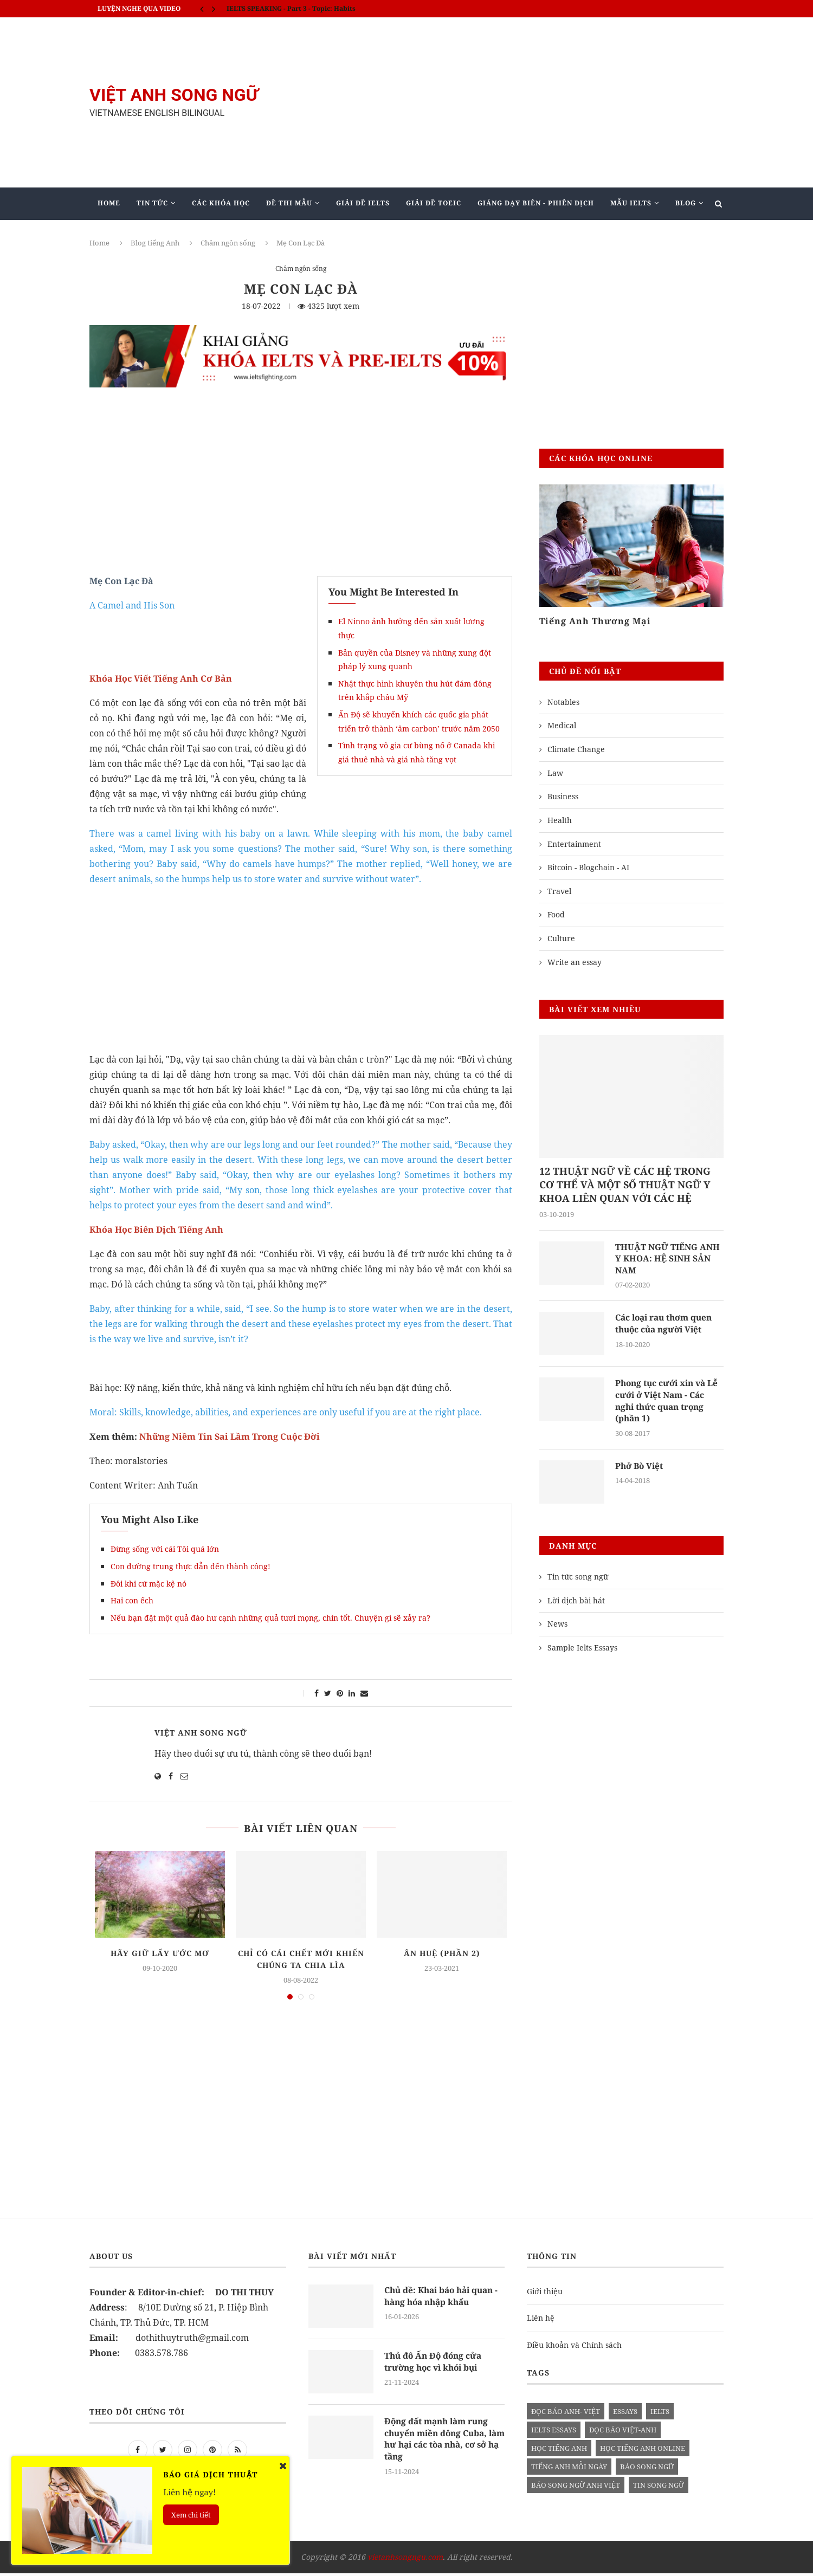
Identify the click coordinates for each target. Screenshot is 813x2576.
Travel (559, 891)
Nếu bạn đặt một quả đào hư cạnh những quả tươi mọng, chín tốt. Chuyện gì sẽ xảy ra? (270, 1618)
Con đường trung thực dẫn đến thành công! (190, 1566)
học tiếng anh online (642, 2451)
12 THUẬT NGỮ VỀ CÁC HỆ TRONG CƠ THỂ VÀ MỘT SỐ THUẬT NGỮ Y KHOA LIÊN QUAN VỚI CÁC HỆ (625, 1184)
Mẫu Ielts (630, 203)
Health (559, 820)
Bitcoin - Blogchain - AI (588, 867)
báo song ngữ (647, 2470)
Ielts (659, 2414)
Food (556, 914)
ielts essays (553, 2433)
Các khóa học (221, 203)
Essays (625, 2414)
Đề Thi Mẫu (289, 203)
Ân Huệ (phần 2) (442, 1953)
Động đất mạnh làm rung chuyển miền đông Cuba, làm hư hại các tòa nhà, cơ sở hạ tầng (442, 2443)
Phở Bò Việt (640, 1469)
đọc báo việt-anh (622, 2433)
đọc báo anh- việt (565, 2414)
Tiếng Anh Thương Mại (595, 621)
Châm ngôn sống (228, 243)
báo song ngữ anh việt (575, 2488)
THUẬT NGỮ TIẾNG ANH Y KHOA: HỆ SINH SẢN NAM (668, 1259)
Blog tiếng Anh (155, 243)
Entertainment (574, 844)
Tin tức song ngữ (577, 1580)
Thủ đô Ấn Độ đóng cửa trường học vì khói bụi (435, 2365)
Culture (561, 938)
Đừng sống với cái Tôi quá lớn (165, 1549)
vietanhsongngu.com (405, 2560)
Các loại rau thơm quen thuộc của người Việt (667, 1325)
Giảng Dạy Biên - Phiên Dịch (536, 203)
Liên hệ (540, 2321)
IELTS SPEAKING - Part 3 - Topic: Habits (291, 8)
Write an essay (574, 962)
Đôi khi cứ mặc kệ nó (148, 1583)
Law (555, 773)
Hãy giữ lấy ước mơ (160, 1953)
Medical (561, 725)
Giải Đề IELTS (363, 203)
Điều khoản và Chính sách (574, 2347)
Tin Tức (152, 203)
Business (562, 796)
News (557, 1627)
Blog (685, 203)
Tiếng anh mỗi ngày (569, 2470)
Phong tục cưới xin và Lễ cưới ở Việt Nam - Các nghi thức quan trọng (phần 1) (669, 1403)
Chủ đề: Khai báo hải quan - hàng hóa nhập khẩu (442, 2300)
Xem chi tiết (191, 2515)
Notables (563, 702)
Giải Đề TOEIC (433, 203)
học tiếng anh (559, 2451)
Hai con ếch (132, 1600)
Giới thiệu (545, 2294)
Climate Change (576, 749)
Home (109, 203)
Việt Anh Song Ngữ (200, 1732)
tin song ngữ (658, 2488)
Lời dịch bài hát (576, 1603)
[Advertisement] (515, 102)
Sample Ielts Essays (582, 1650)
